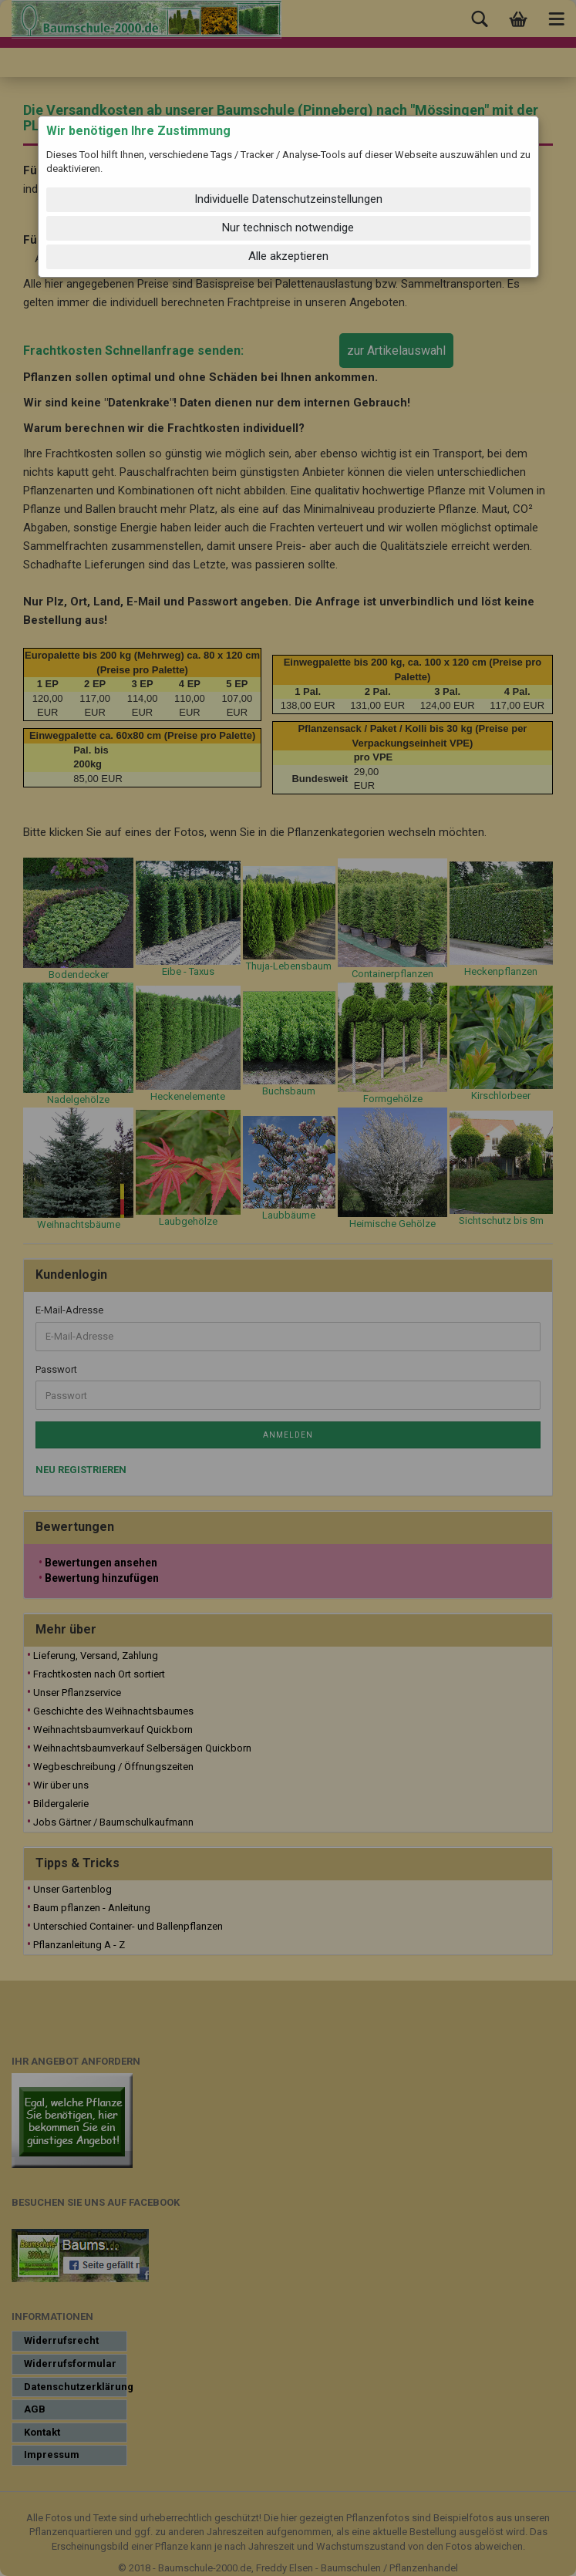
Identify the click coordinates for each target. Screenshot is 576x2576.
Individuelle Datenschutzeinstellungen (288, 199)
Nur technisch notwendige (288, 227)
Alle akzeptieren (288, 256)
